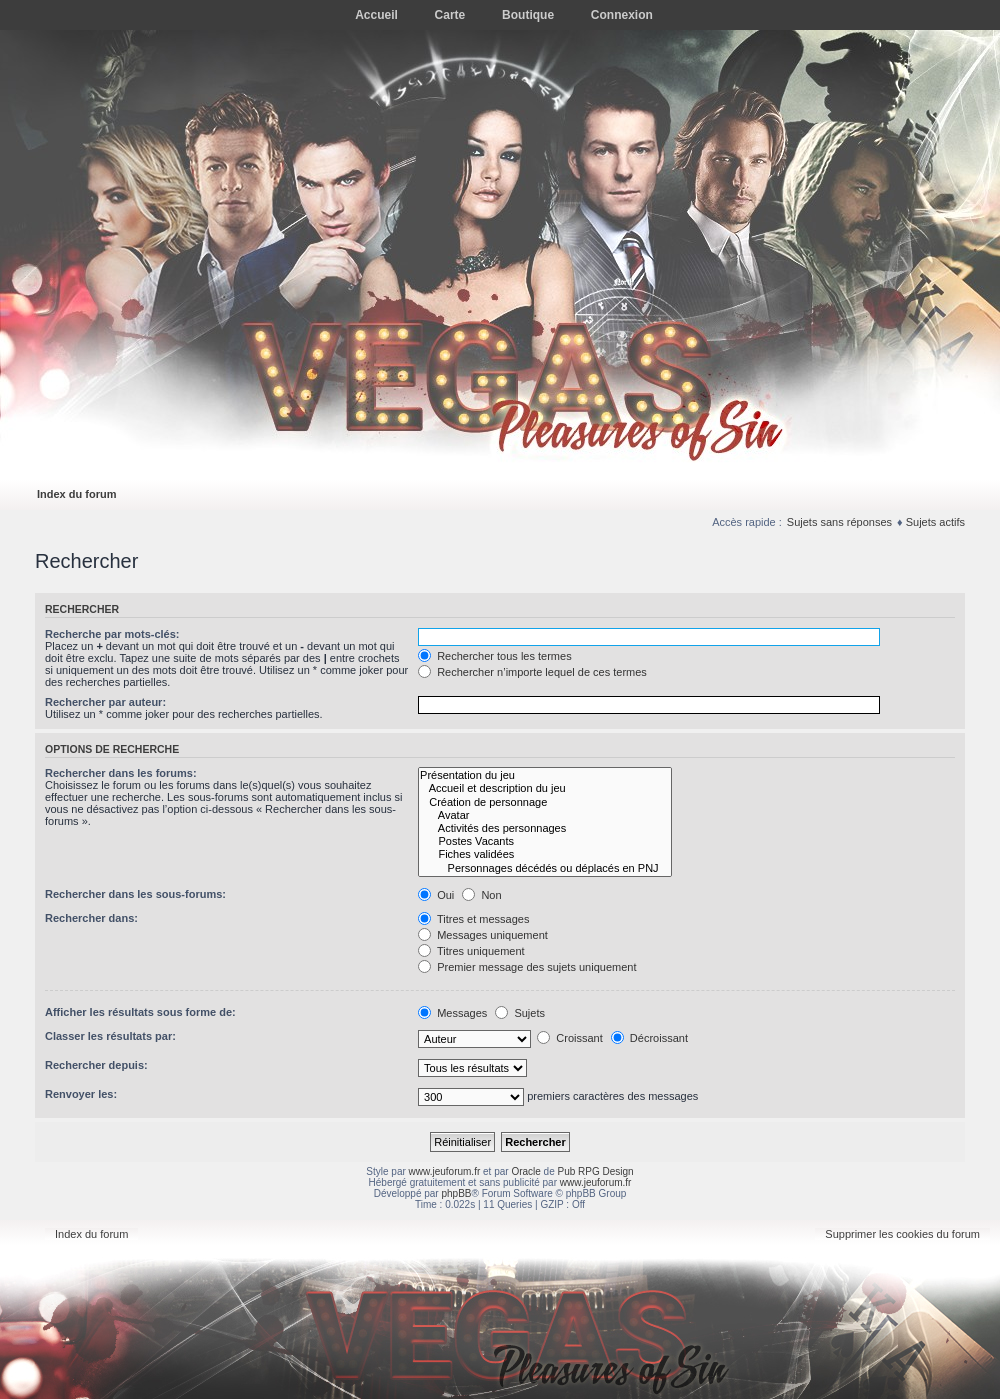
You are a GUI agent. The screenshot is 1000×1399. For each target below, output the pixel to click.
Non (481, 895)
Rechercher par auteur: (105, 702)
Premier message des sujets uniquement (527, 967)
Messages (452, 1013)
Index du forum (76, 494)
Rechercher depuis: (96, 1065)
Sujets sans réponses (839, 522)
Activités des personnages (544, 828)
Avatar (544, 815)
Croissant (570, 1038)
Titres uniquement (471, 951)
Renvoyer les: (81, 1094)
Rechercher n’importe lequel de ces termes (532, 672)
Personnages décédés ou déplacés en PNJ (544, 868)
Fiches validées (544, 854)
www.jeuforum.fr (445, 1171)
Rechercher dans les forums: (121, 773)
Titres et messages (473, 919)
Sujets (520, 1013)
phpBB (456, 1193)
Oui (436, 895)
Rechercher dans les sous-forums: (135, 894)
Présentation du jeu (544, 775)
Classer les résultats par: (110, 1036)
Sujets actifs (935, 522)
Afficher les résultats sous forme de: (140, 1012)
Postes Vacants (544, 841)
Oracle (525, 1171)
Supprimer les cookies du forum (902, 1234)
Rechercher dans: (91, 918)
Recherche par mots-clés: (112, 634)
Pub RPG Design (596, 1171)
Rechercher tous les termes (495, 656)
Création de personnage (544, 802)
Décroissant (649, 1038)
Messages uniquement (483, 935)
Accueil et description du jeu (544, 788)
